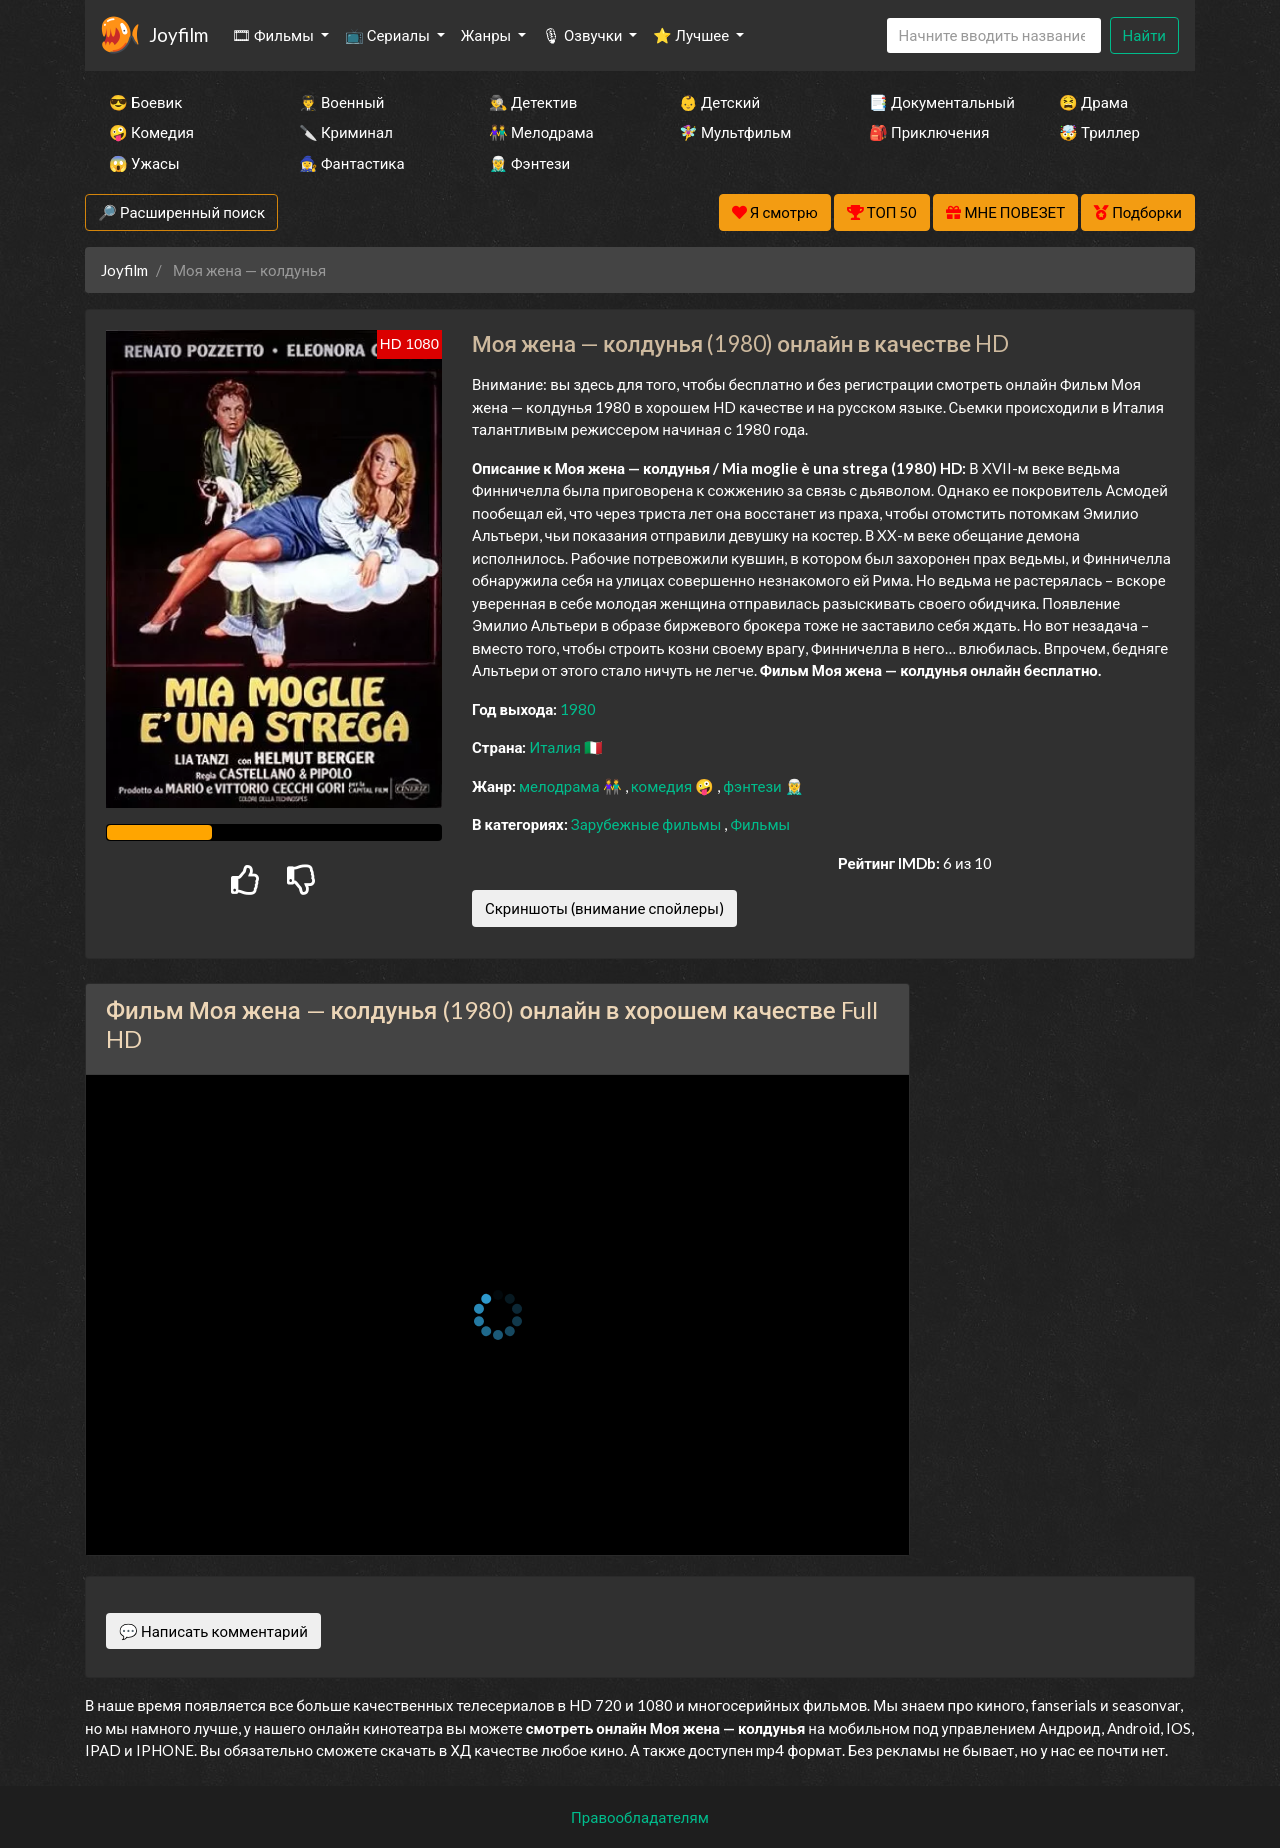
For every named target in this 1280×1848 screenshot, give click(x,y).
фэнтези (753, 786)
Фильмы (760, 824)
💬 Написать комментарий (213, 1631)
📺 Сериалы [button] (389, 35)
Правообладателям (640, 1817)
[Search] (994, 35)
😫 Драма (1093, 102)
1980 (578, 709)
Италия (556, 747)
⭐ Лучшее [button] (692, 35)
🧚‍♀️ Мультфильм (735, 132)
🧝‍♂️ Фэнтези (529, 163)
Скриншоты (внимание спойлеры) (604, 908)
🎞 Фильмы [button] (274, 35)
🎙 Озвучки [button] (583, 35)
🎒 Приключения (929, 132)
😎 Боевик (145, 102)
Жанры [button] (488, 35)
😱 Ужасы (144, 163)
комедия (663, 786)
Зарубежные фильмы (648, 824)
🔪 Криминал (346, 132)
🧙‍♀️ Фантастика (352, 163)
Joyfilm (178, 34)
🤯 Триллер (1099, 132)
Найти (1144, 35)
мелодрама (561, 786)
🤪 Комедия (151, 132)
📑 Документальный (937, 102)
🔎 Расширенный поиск (181, 212)
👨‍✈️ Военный (341, 102)
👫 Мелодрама (541, 132)
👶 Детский (719, 102)
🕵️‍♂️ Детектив (533, 102)
